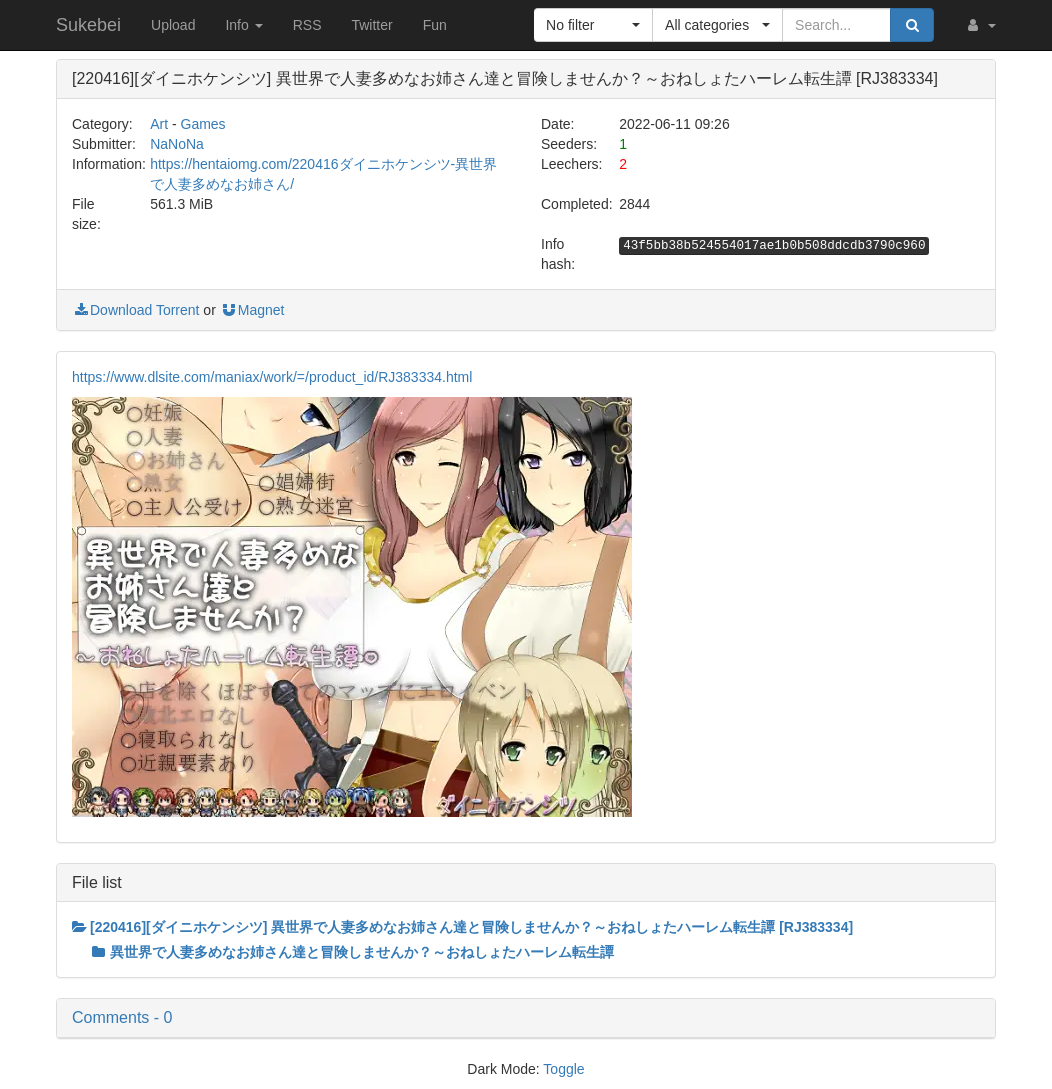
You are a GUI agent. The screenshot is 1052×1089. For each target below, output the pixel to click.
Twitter (371, 25)
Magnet (252, 310)
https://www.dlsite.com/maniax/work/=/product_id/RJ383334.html (272, 377)
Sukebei (88, 25)
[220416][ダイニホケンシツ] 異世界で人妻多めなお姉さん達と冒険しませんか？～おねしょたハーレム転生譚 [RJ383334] (462, 927)
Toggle (563, 1069)
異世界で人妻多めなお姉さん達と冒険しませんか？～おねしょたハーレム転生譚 (353, 952)
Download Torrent (135, 310)
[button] (980, 25)
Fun (435, 25)
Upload (173, 25)
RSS (307, 25)
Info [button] (243, 25)
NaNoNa (177, 144)
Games (203, 124)
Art (159, 124)
